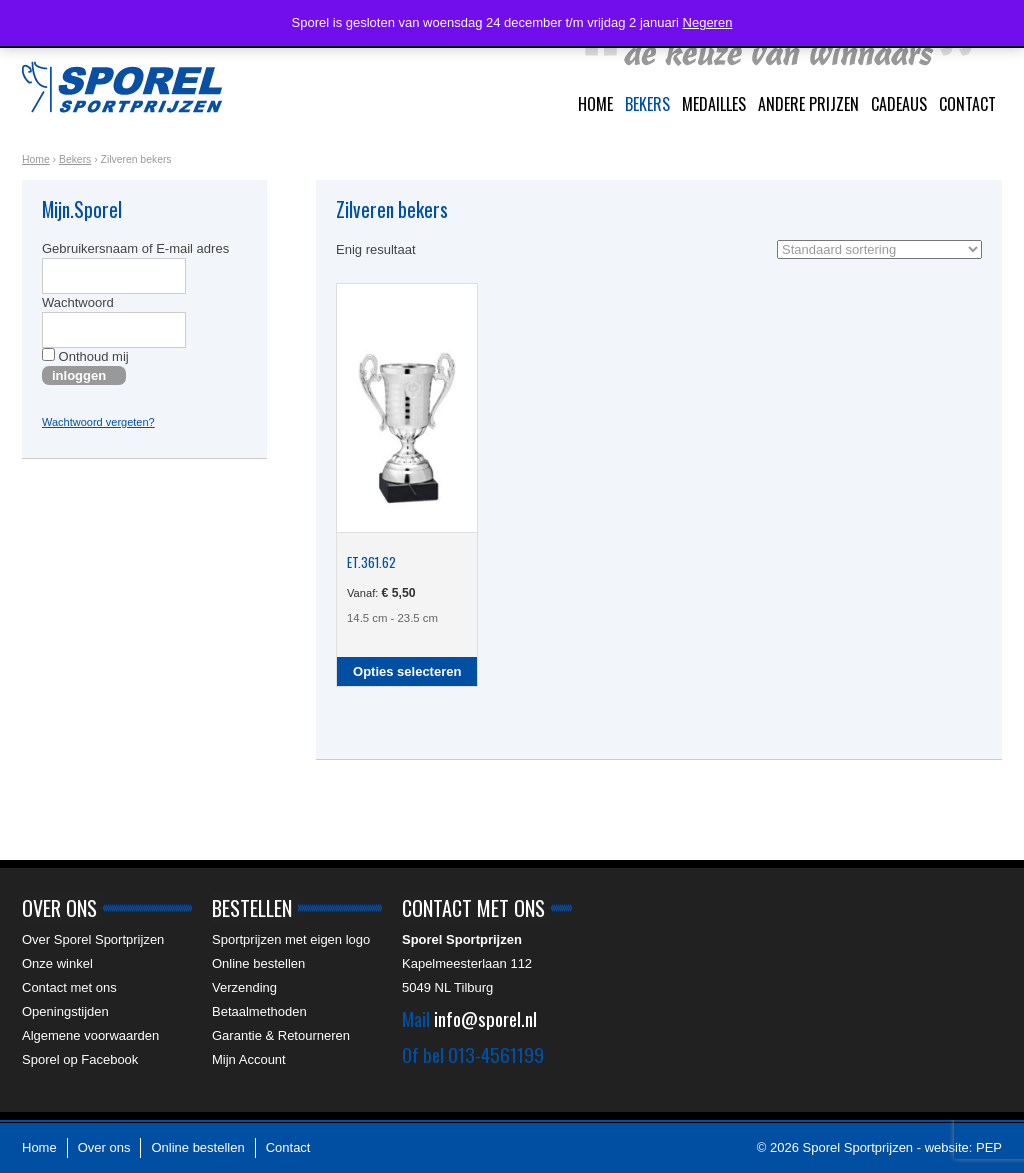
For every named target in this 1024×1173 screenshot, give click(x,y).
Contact (967, 104)
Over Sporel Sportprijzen (93, 939)
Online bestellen (258, 963)
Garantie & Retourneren (281, 1035)
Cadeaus (899, 104)
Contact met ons (69, 987)
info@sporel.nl (485, 1018)
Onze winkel (57, 963)
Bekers (647, 104)
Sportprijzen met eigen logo (291, 939)
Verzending (244, 987)
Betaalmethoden (259, 1011)
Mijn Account (249, 1059)
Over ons (104, 1147)
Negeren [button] (708, 22)
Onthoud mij (85, 356)
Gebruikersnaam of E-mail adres (135, 248)
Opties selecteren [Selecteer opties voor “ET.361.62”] (407, 671)
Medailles (714, 104)
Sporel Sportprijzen (122, 87)
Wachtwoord (78, 302)
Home (595, 104)
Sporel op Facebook (80, 1059)
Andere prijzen (808, 104)
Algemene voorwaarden (90, 1035)
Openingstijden (65, 1011)
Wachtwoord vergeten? (98, 422)
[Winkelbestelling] (879, 249)
